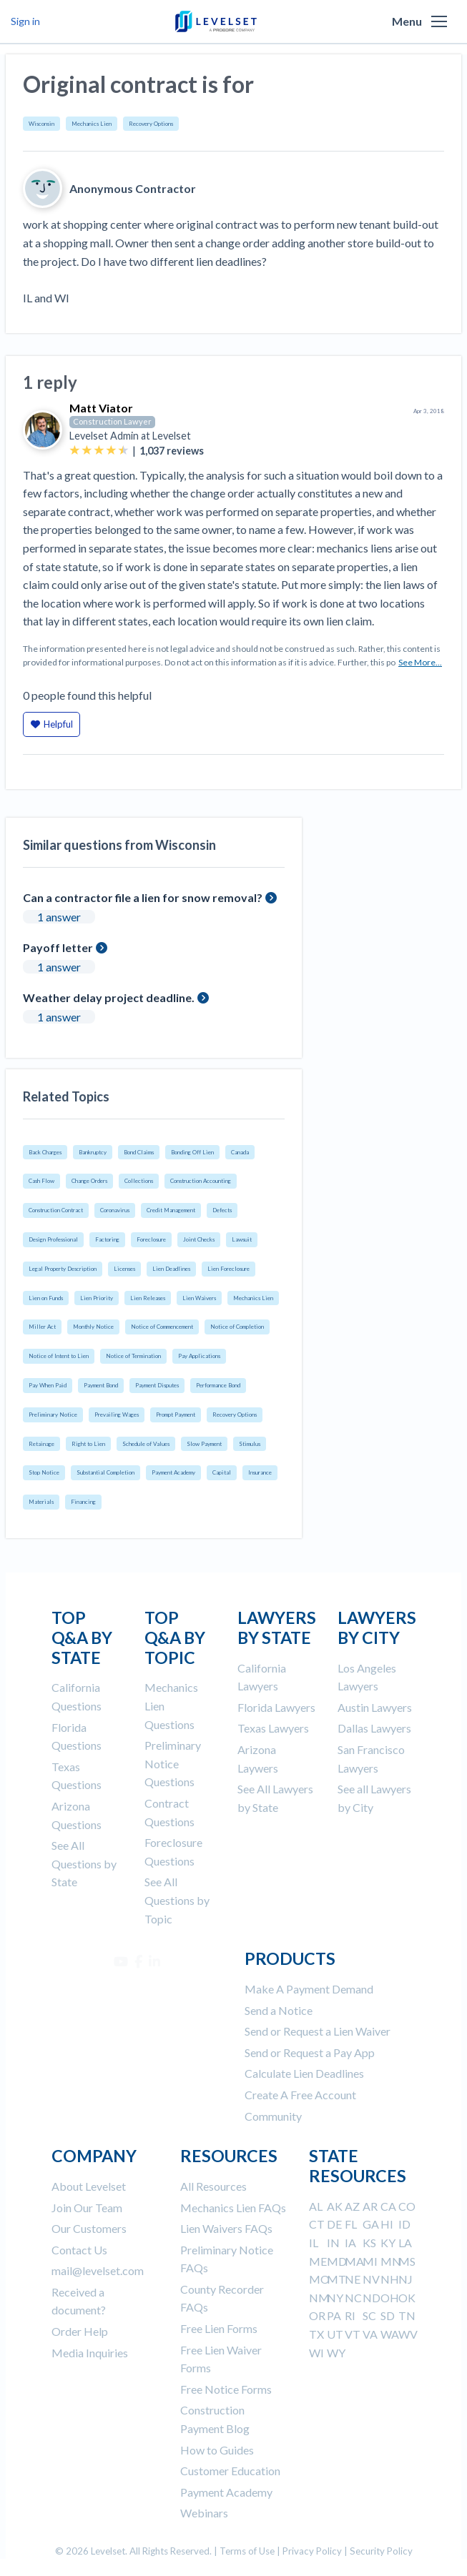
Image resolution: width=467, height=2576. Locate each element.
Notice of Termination (133, 1355)
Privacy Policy (312, 2551)
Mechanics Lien (92, 123)
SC (369, 2315)
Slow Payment (204, 1443)
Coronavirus (114, 1210)
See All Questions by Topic (177, 1900)
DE (334, 2224)
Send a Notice (279, 2010)
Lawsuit (242, 1239)
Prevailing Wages (116, 1414)
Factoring (107, 1239)
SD (387, 2315)
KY (387, 2242)
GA (371, 2224)
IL (313, 2242)
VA (370, 2334)
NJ (405, 2279)
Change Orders (89, 1180)
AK (335, 2206)
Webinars (204, 2513)
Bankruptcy (93, 1152)
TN (407, 2315)
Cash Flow (41, 1180)
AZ (352, 2206)
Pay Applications (199, 1355)
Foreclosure (151, 1239)
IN (333, 2242)
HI (386, 2224)
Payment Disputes (157, 1385)
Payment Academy (173, 1472)
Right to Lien (88, 1443)
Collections (138, 1180)
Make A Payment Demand (309, 1989)
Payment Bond (101, 1385)
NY (335, 2297)
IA (350, 2242)
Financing (83, 1501)
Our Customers (89, 2228)
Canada (240, 1152)
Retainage (41, 1443)
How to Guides (217, 2450)
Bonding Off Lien (192, 1152)
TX (316, 2334)
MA (354, 2261)
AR (370, 2206)
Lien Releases (147, 1298)
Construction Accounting (200, 1180)
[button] (439, 21)
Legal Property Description (63, 1268)
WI (316, 2352)
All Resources (213, 2186)
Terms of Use (247, 2551)
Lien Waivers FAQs (226, 2228)
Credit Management (171, 1210)
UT (335, 2334)
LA (405, 2242)
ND (371, 2297)
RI (350, 2315)
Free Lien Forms (218, 2328)
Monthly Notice (93, 1326)
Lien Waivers (199, 1298)
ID (404, 2224)
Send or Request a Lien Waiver (317, 2031)
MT (336, 2279)
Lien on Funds (46, 1298)
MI (370, 2261)
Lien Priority (96, 1298)
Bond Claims (139, 1152)
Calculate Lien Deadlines (304, 2073)
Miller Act (42, 1326)
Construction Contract (56, 1210)
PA (334, 2315)
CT (317, 2224)
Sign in (25, 21)
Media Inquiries (89, 2352)
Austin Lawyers (375, 1707)
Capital (221, 1472)
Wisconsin (41, 123)
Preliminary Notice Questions (172, 1763)
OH (389, 2297)
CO (407, 2206)
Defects (222, 1210)
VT (352, 2334)
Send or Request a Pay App (310, 2052)
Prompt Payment (175, 1414)
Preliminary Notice (53, 1414)
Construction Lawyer (112, 421)
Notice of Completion (237, 1326)
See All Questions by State (84, 1863)
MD (337, 2261)
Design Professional (53, 1239)
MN (390, 2261)
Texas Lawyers (273, 1728)
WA (389, 2334)
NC (353, 2297)
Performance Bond (218, 1385)
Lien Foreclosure (228, 1268)
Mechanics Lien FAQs (233, 2207)
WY (336, 2352)
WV (408, 2334)
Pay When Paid (48, 1385)
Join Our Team (86, 2207)
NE (352, 2279)
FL (351, 2224)
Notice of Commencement (162, 1326)
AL (316, 2206)
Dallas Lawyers (374, 1728)
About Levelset (88, 2186)
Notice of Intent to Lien (59, 1355)
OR (317, 2315)
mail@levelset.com (97, 2270)
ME (318, 2261)
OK (407, 2297)
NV (371, 2279)
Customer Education (230, 2470)
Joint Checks (199, 1239)
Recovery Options (151, 123)
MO (319, 2279)
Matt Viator (101, 408)
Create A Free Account (300, 2094)
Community (273, 2116)
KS (369, 2242)
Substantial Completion (105, 1472)
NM (319, 2297)
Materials (41, 1501)
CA (388, 2206)
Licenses (124, 1268)
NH (389, 2279)
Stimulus (249, 1443)
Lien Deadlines (171, 1268)
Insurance (260, 1472)
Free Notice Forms (226, 2389)
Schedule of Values (145, 1443)
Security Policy (381, 2551)
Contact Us (79, 2250)
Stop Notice (44, 1472)
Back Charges (45, 1152)
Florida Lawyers (276, 1707)
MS (407, 2261)
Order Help (79, 2331)
